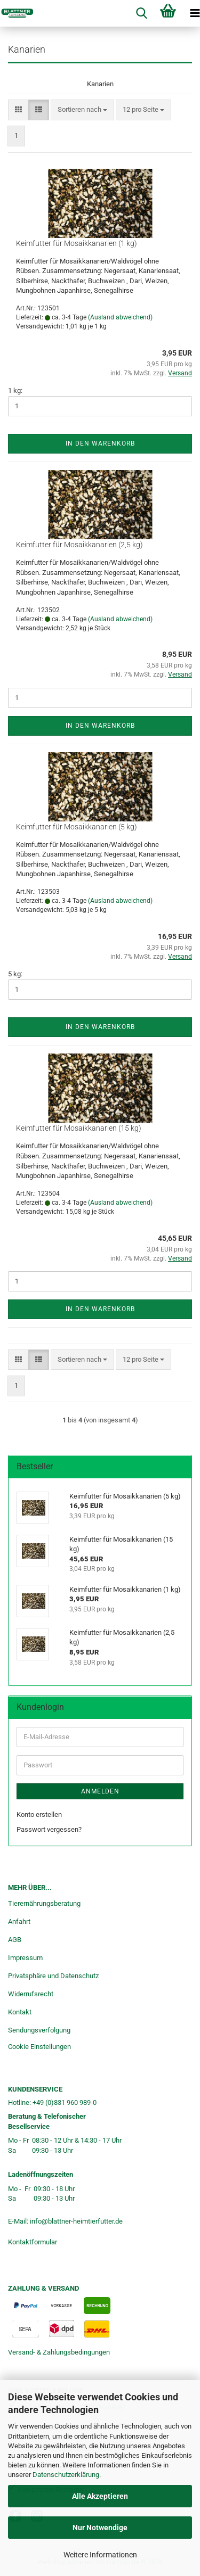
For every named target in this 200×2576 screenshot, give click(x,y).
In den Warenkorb (100, 443)
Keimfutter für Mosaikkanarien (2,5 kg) (79, 544)
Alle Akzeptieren (100, 2496)
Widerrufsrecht (30, 1994)
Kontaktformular (32, 2242)
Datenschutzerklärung (66, 2475)
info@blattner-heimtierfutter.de (76, 2221)
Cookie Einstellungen (39, 2047)
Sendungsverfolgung (39, 2030)
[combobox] (82, 110)
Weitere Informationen (100, 2554)
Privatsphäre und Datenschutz (53, 1976)
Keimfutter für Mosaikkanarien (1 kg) (76, 243)
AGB (14, 1940)
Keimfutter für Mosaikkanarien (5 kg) (76, 826)
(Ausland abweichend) (120, 317)
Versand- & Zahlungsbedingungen (59, 2352)
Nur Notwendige (100, 2527)
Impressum (25, 1958)
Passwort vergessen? (49, 1829)
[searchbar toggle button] (141, 13)
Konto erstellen (39, 1814)
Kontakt (19, 2012)
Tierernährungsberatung (44, 1903)
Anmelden (100, 1791)
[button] (18, 110)
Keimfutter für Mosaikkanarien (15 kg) (78, 1128)
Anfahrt (19, 1921)
